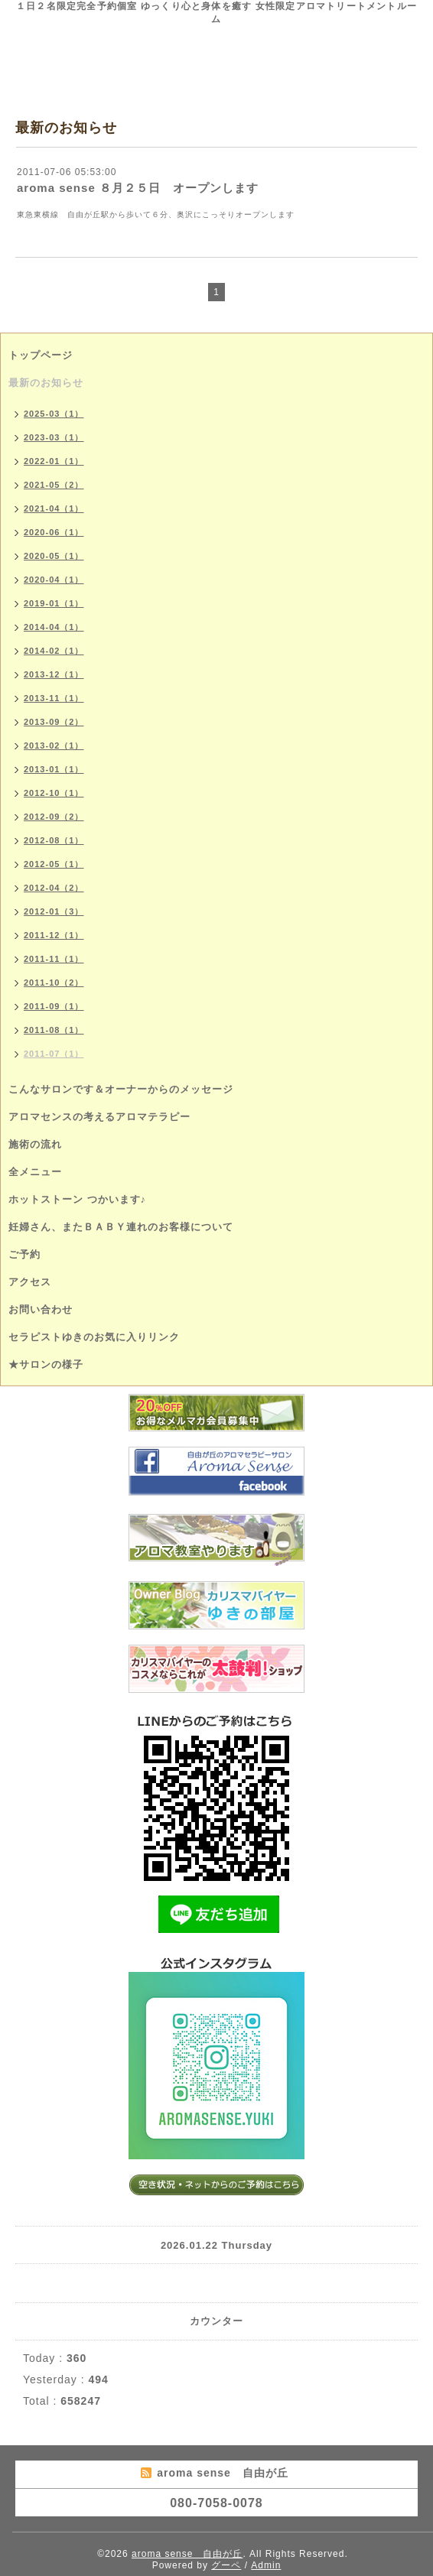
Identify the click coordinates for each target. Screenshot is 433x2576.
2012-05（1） (54, 864)
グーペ (226, 2565)
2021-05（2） (54, 484)
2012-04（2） (54, 887)
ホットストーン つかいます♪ (77, 1199)
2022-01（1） (54, 461)
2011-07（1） (54, 1053)
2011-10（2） (54, 982)
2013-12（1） (54, 674)
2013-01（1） (54, 769)
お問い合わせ (40, 1309)
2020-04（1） (54, 579)
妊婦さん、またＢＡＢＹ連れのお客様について (120, 1227)
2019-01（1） (54, 603)
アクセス (29, 1282)
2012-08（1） (54, 840)
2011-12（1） (54, 935)
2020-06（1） (54, 532)
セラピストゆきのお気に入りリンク (94, 1337)
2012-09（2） (54, 816)
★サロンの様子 (45, 1364)
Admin (266, 2565)
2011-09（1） (54, 1006)
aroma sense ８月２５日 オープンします (138, 187)
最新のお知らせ (45, 382)
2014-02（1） (54, 650)
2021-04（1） (54, 508)
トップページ (40, 355)
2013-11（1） (54, 698)
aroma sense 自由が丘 (187, 2553)
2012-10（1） (54, 792)
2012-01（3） (54, 911)
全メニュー (35, 1172)
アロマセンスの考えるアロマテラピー (99, 1116)
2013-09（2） (54, 721)
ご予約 (24, 1254)
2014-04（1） (54, 627)
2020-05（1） (54, 555)
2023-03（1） (54, 437)
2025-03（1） (54, 413)
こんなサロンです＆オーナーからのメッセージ (120, 1089)
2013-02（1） (54, 745)
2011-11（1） (54, 958)
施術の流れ (35, 1144)
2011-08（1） (54, 1030)
